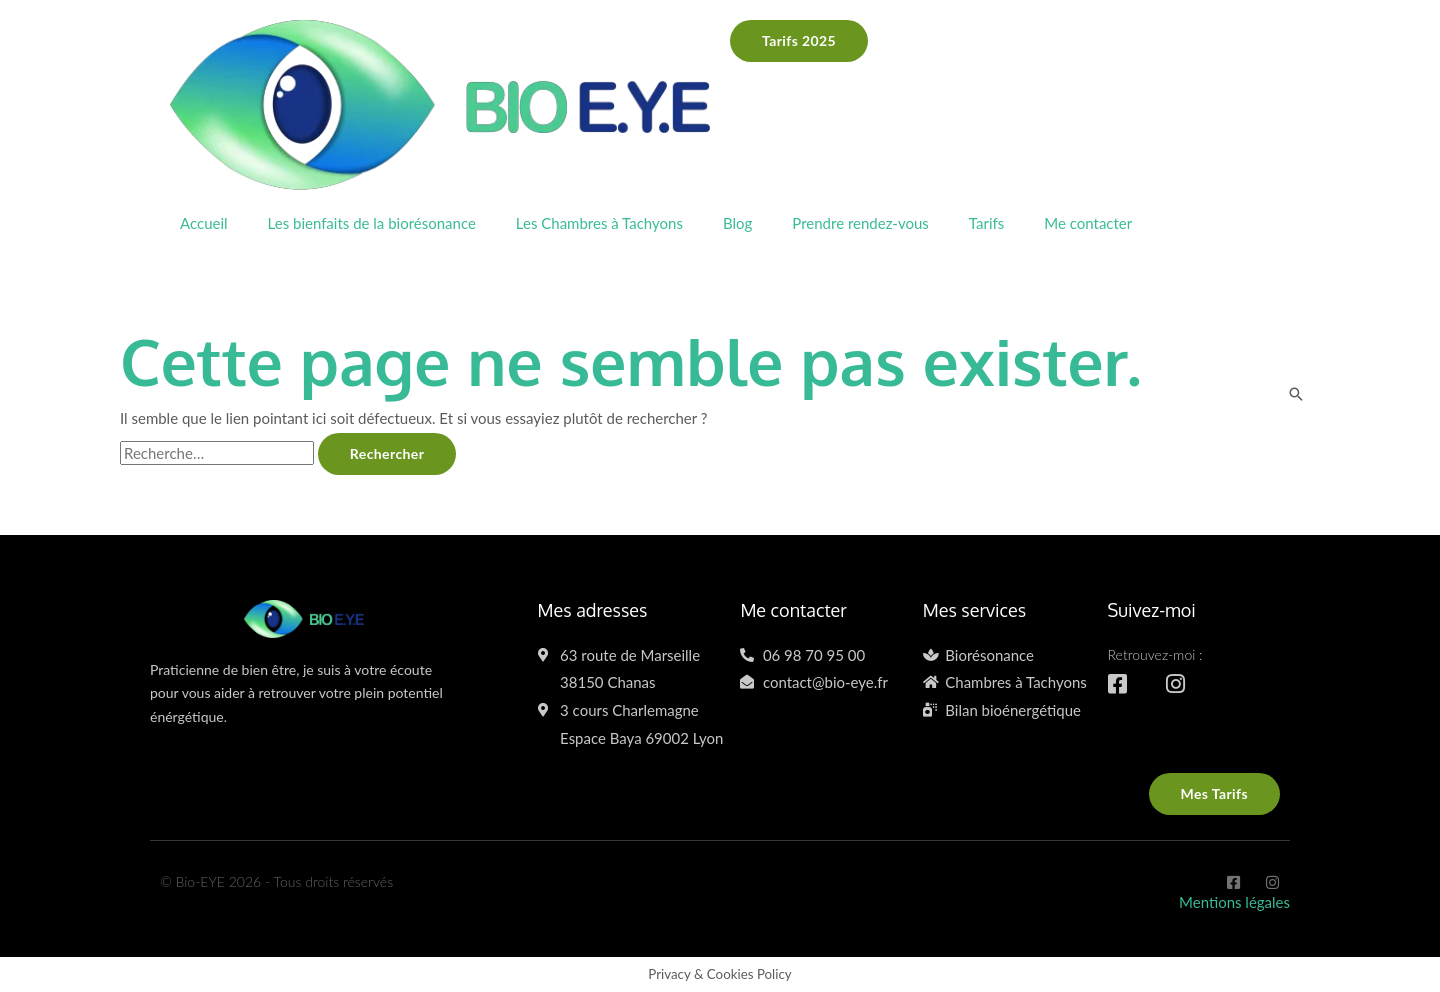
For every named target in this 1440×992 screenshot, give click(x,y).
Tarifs (986, 223)
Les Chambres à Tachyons (599, 223)
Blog (737, 223)
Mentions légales (1234, 902)
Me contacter (1088, 223)
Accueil (204, 223)
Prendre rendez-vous (860, 223)
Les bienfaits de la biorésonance (372, 223)
